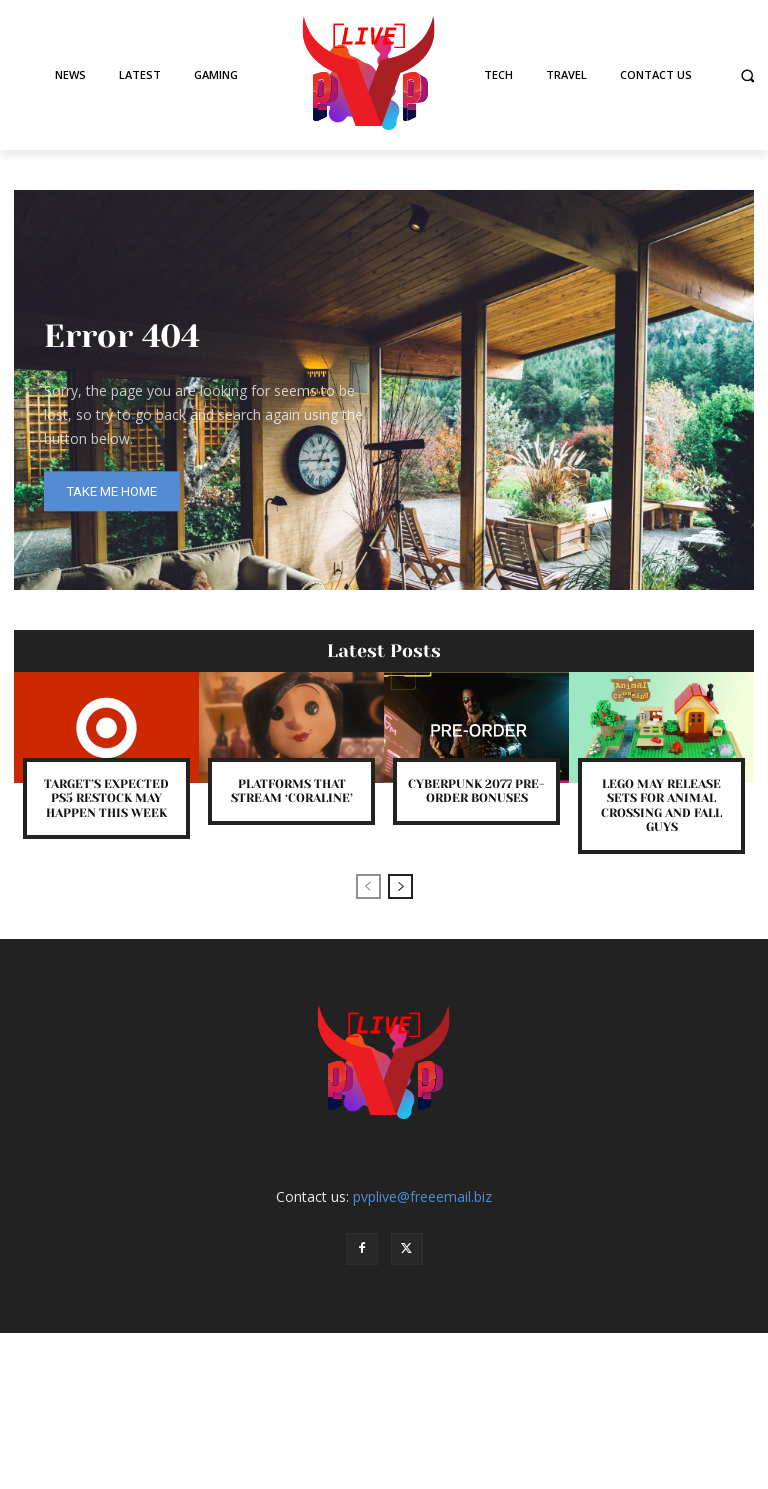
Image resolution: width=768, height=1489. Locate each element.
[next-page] (400, 886)
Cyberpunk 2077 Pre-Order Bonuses (476, 791)
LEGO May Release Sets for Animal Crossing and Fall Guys (661, 805)
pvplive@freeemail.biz (422, 1196)
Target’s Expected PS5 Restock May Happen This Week (106, 798)
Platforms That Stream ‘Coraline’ (292, 791)
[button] (747, 75)
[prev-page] (368, 886)
